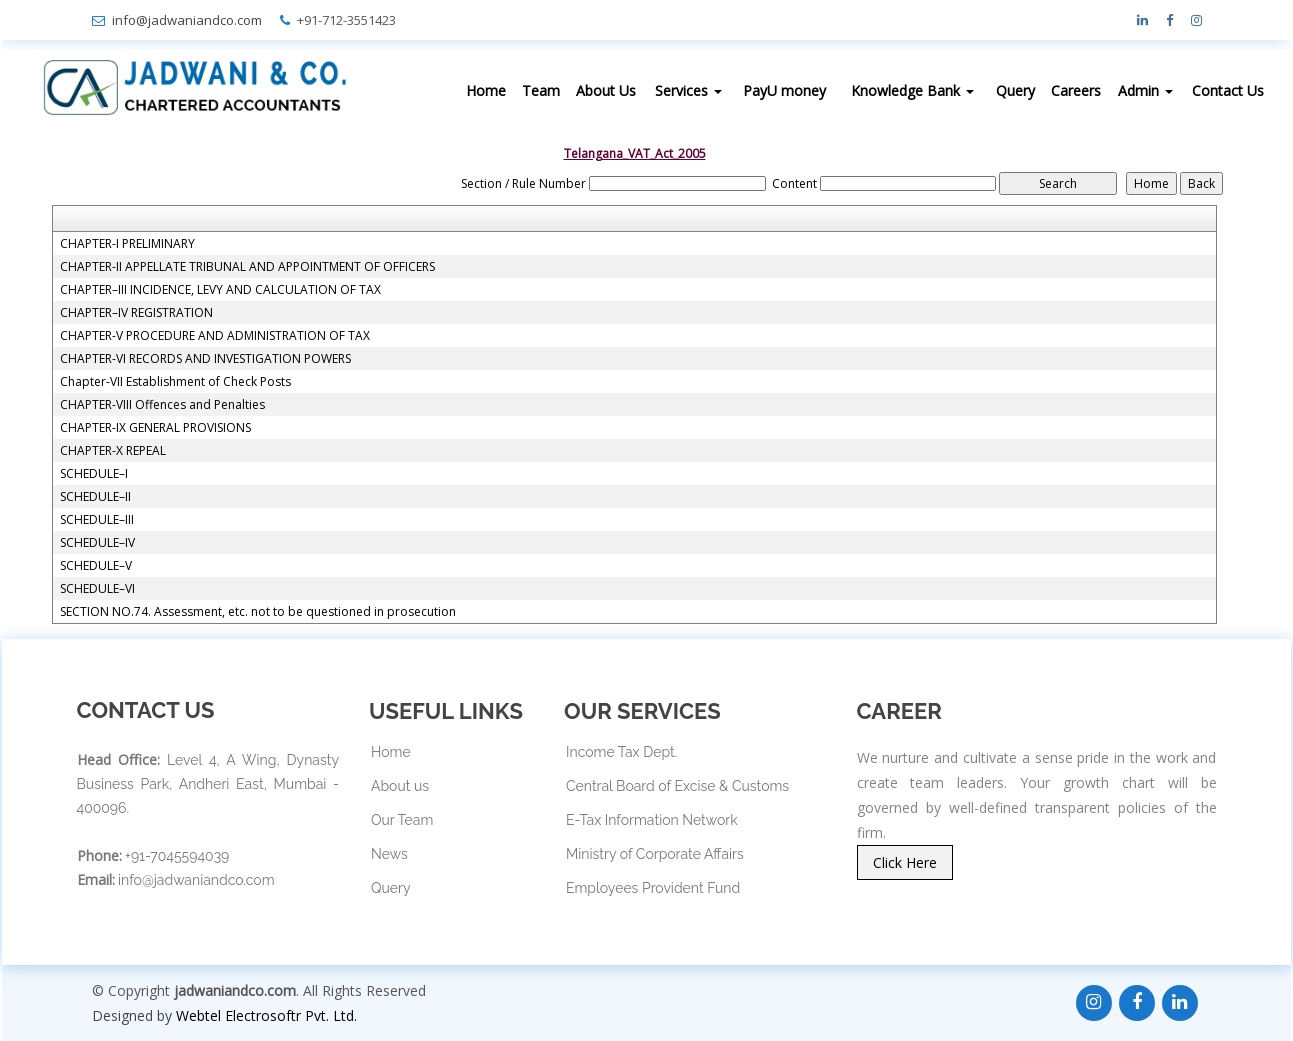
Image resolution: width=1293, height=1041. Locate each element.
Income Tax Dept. (621, 752)
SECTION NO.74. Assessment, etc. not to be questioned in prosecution (258, 612)
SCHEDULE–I (94, 474)
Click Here (905, 862)
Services (688, 90)
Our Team (402, 820)
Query (1015, 90)
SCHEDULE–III (97, 520)
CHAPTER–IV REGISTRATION (136, 313)
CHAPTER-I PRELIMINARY (127, 244)
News (389, 854)
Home (486, 90)
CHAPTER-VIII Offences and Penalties (162, 405)
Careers (1076, 90)
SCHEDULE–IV (97, 543)
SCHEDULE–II (95, 497)
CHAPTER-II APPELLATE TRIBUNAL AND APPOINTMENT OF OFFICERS (247, 267)
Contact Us (1228, 90)
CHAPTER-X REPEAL (113, 451)
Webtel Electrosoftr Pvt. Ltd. (266, 1015)
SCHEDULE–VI (97, 589)
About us (400, 786)
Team (541, 90)
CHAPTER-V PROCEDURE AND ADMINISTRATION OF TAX (215, 336)
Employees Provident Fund (653, 888)
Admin (1145, 90)
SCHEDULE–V (96, 566)
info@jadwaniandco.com (187, 20)
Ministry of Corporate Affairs (655, 854)
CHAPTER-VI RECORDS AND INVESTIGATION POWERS (205, 359)
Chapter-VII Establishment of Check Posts (175, 382)
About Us (606, 90)
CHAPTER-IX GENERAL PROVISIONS (155, 428)
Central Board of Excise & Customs (677, 786)
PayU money (784, 90)
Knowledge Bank (912, 90)
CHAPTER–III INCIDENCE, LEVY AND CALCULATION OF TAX (220, 290)
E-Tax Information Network (652, 820)
